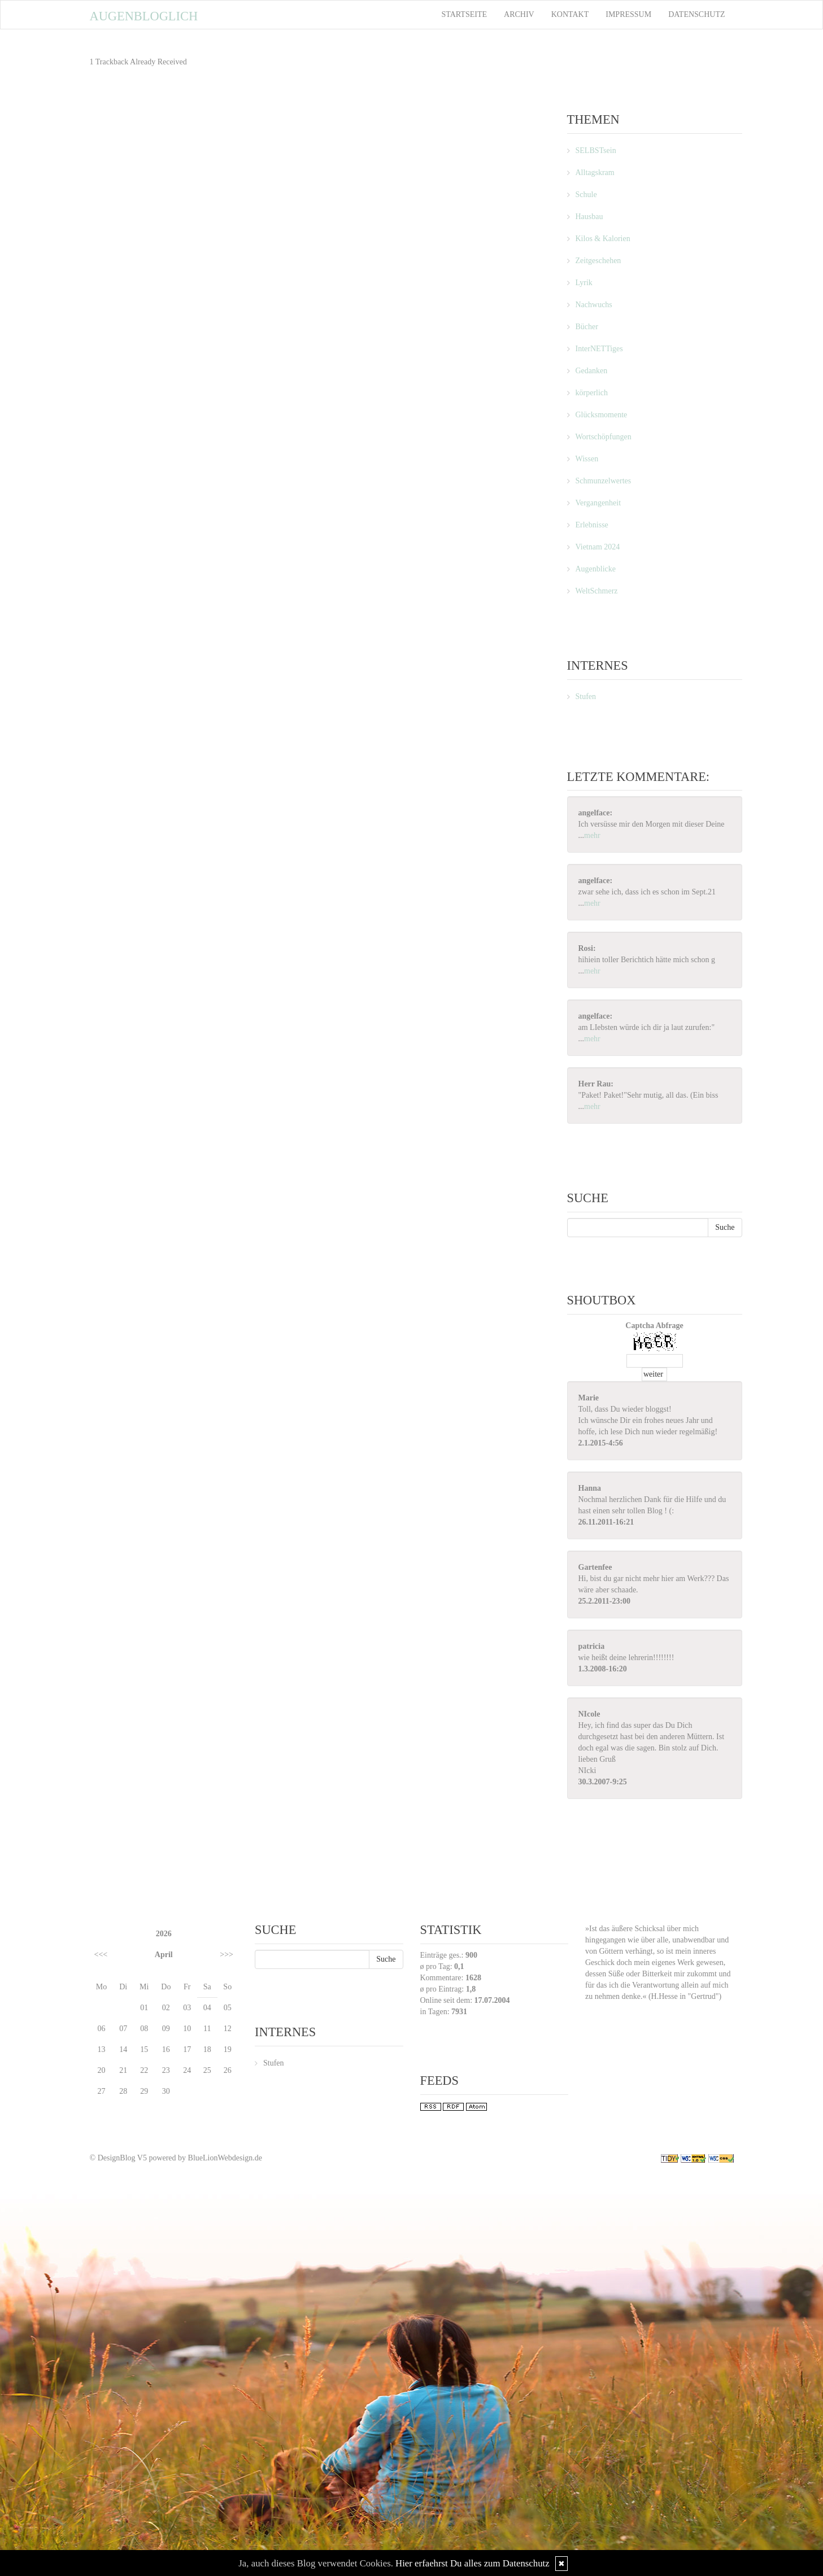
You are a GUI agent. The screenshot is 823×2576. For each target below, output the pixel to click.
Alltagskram (595, 172)
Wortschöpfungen (604, 437)
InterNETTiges (599, 348)
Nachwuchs (594, 304)
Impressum (628, 14)
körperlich (592, 392)
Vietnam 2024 (598, 547)
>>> (226, 1954)
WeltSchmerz (597, 591)
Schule (586, 194)
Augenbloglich (144, 16)
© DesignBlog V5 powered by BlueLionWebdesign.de (176, 2158)
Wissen (587, 459)
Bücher (587, 326)
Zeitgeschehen (598, 260)
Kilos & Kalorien (603, 238)
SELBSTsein (596, 150)
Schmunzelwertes (604, 481)
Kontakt (570, 14)
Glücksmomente (602, 415)
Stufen (586, 696)
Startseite (464, 14)
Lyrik (584, 282)
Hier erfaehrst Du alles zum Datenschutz (472, 2563)
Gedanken (592, 370)
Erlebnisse (592, 525)
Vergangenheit (598, 503)
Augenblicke (596, 569)
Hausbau (589, 216)
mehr (592, 835)
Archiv (519, 14)
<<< (101, 1954)
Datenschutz (696, 14)
